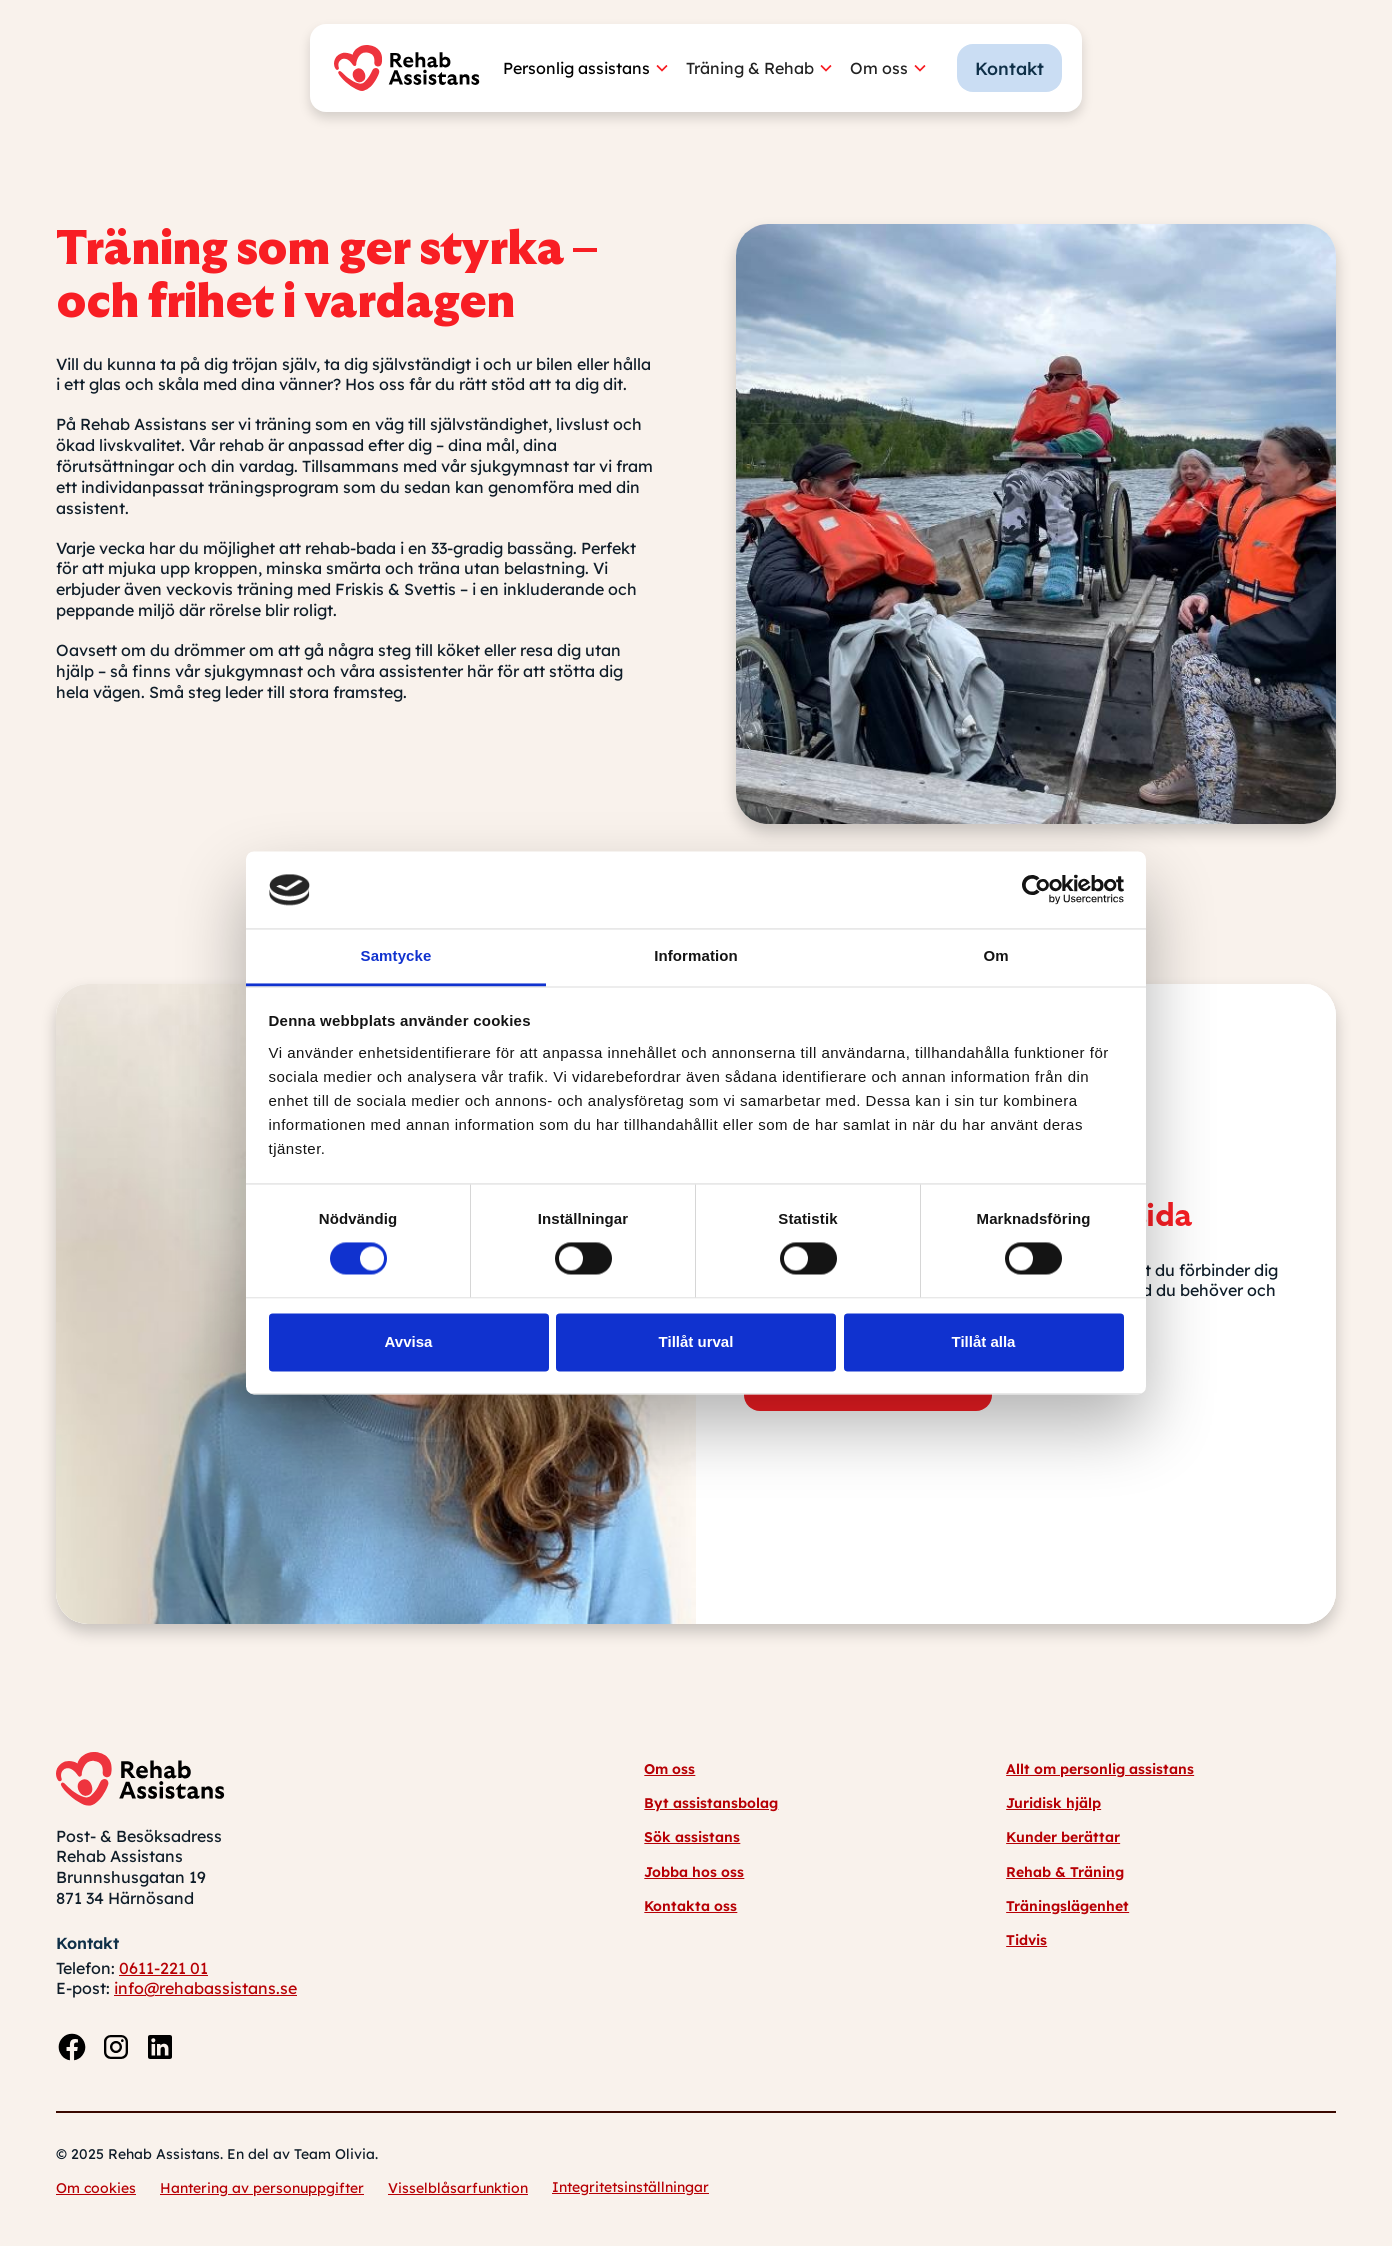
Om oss (669, 1769)
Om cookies (96, 2188)
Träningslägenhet (1067, 1906)
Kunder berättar (1063, 1837)
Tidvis (1026, 1940)
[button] (594, 68)
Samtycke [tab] (396, 955)
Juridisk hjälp (1053, 1803)
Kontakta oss (690, 1906)
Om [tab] (995, 955)
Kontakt (1009, 68)
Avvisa (409, 1341)
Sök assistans (692, 1837)
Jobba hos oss (694, 1872)
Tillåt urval (696, 1341)
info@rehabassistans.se (205, 1988)
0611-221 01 (163, 1968)
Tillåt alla (984, 1341)
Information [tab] (696, 955)
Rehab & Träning (1065, 1872)
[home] (412, 68)
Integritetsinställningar (630, 2187)
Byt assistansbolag (711, 1803)
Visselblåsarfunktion (458, 2188)
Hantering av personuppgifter (262, 2188)
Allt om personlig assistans (1100, 1769)
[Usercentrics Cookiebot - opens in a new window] (1036, 890)
